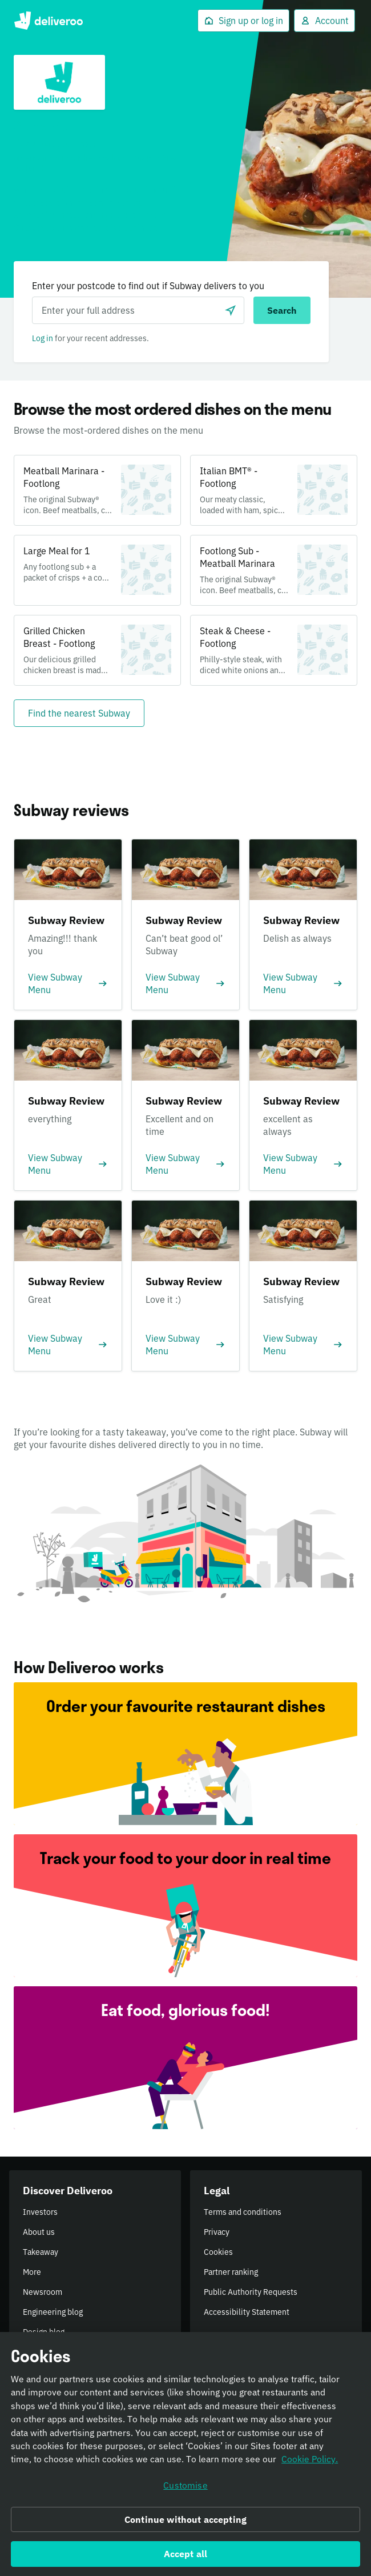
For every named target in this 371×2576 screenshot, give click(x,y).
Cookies (218, 2252)
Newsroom (42, 2292)
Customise (185, 2489)
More (32, 2272)
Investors (40, 2212)
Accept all (186, 2557)
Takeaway (40, 2252)
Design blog (43, 2332)
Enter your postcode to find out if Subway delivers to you (148, 285)
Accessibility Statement (246, 2312)
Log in (42, 338)
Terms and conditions (242, 2212)
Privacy (216, 2232)
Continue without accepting (185, 2523)
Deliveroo (48, 20)
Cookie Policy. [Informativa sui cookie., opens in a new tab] (309, 2463)
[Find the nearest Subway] (79, 713)
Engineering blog (53, 2312)
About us (39, 2232)
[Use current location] (230, 310)
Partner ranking (231, 2272)
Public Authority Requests (250, 2292)
